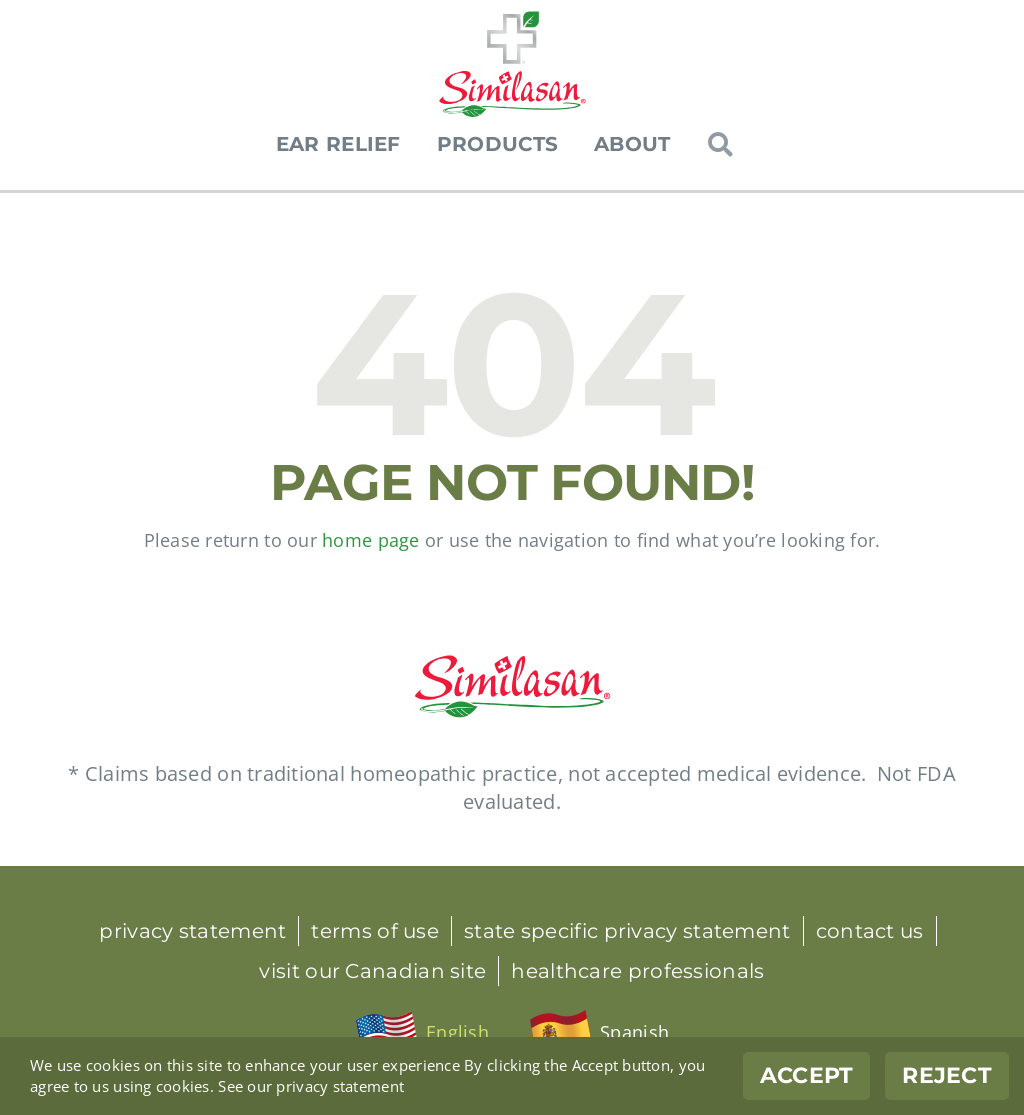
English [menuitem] (457, 1032)
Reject (947, 1075)
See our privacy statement (311, 1086)
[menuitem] (422, 1033)
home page (370, 540)
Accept (807, 1075)
